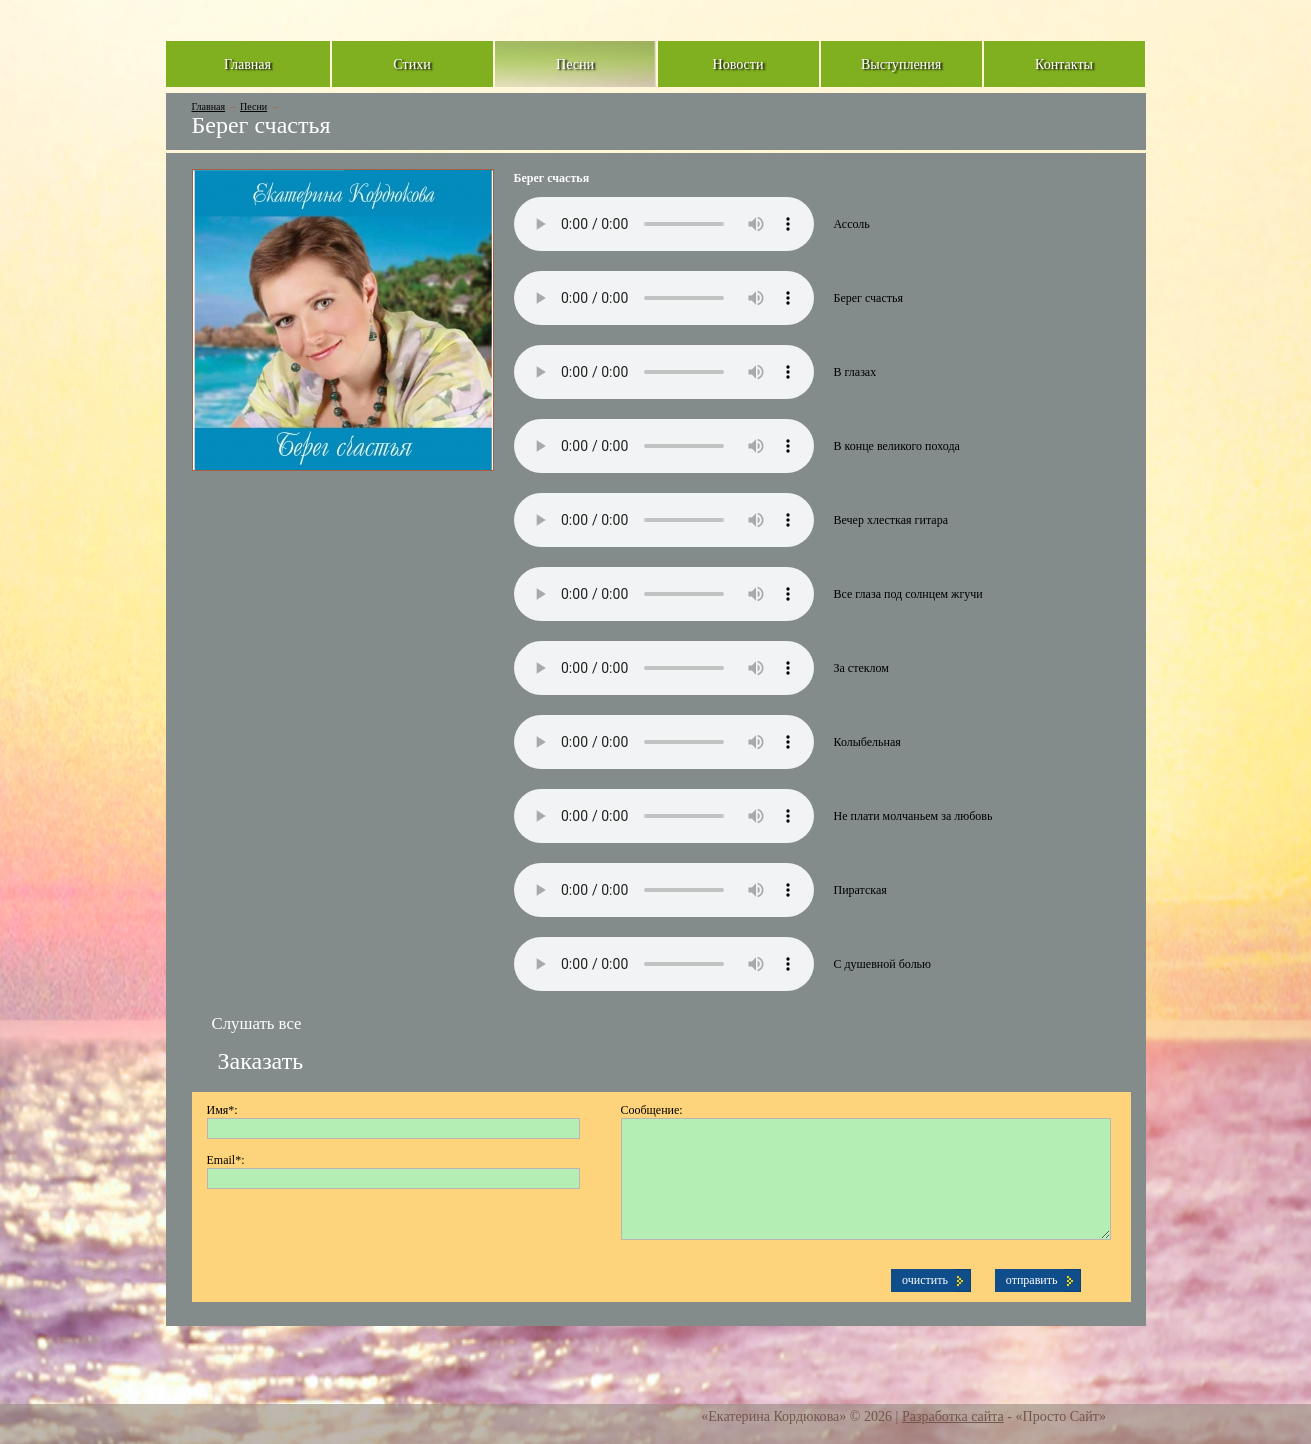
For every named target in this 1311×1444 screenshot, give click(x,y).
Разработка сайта (953, 1416)
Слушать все (257, 1023)
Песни (253, 106)
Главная (209, 106)
